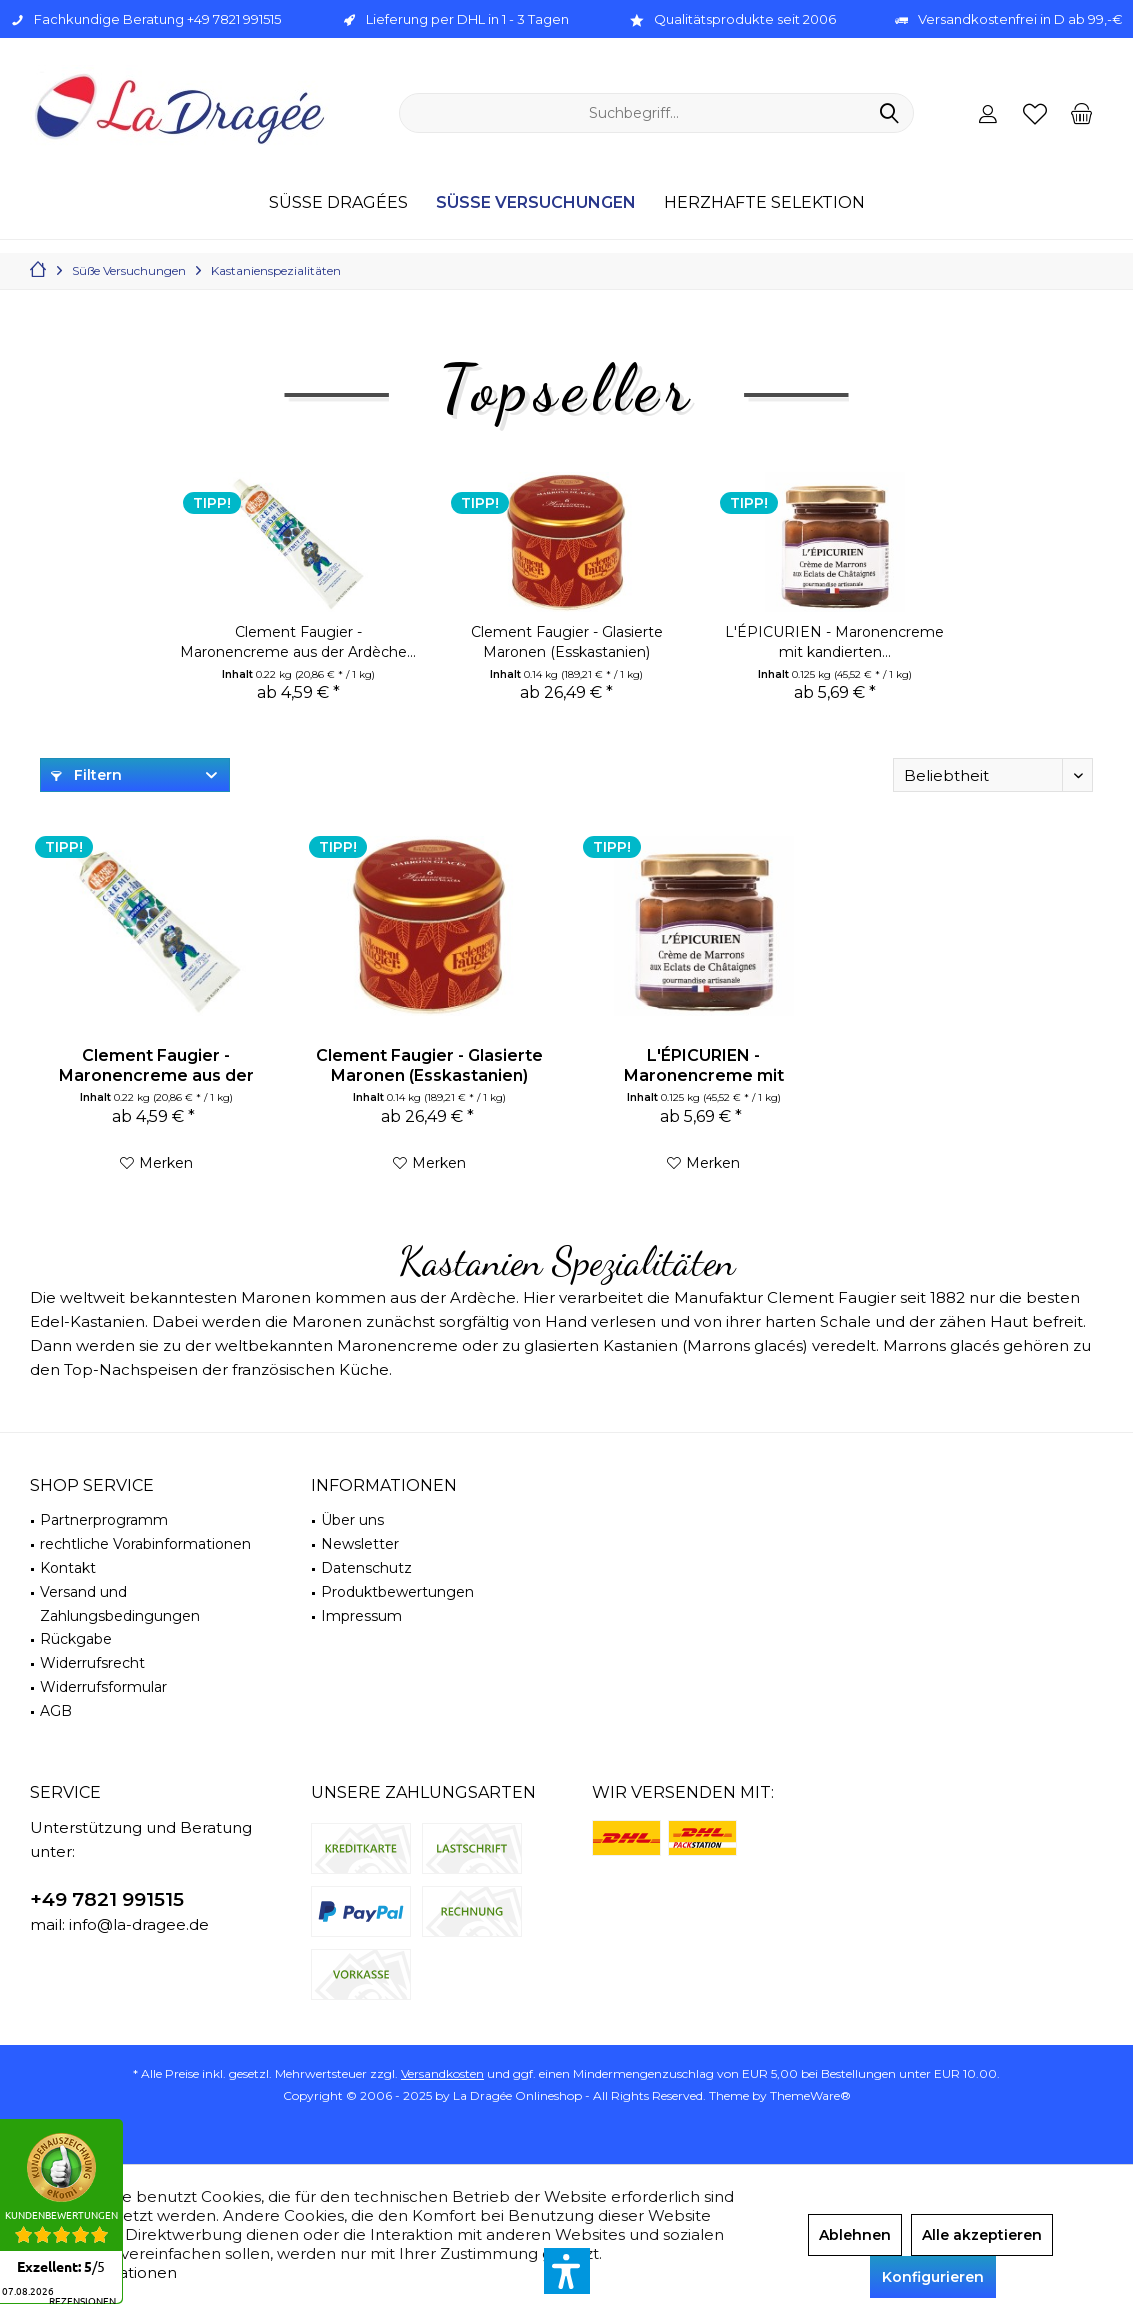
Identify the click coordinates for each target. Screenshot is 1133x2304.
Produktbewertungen (397, 1592)
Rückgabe (76, 1639)
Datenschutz (366, 1568)
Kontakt (68, 1568)
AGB (56, 1711)
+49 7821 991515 (107, 1899)
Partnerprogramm (104, 1520)
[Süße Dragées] (338, 203)
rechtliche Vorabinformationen (145, 1544)
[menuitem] (1082, 113)
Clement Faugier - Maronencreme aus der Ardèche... (298, 642)
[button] (567, 2271)
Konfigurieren (933, 2277)
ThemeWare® (810, 2095)
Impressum (361, 1616)
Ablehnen (855, 2235)
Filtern (86, 775)
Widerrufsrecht (92, 1663)
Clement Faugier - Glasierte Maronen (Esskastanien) (567, 642)
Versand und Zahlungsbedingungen (120, 1604)
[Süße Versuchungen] (536, 203)
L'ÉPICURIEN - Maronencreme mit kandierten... (834, 642)
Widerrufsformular (103, 1687)
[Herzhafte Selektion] (764, 203)
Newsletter (360, 1544)
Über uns (352, 1520)
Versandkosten (442, 2073)
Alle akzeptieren (982, 2235)
